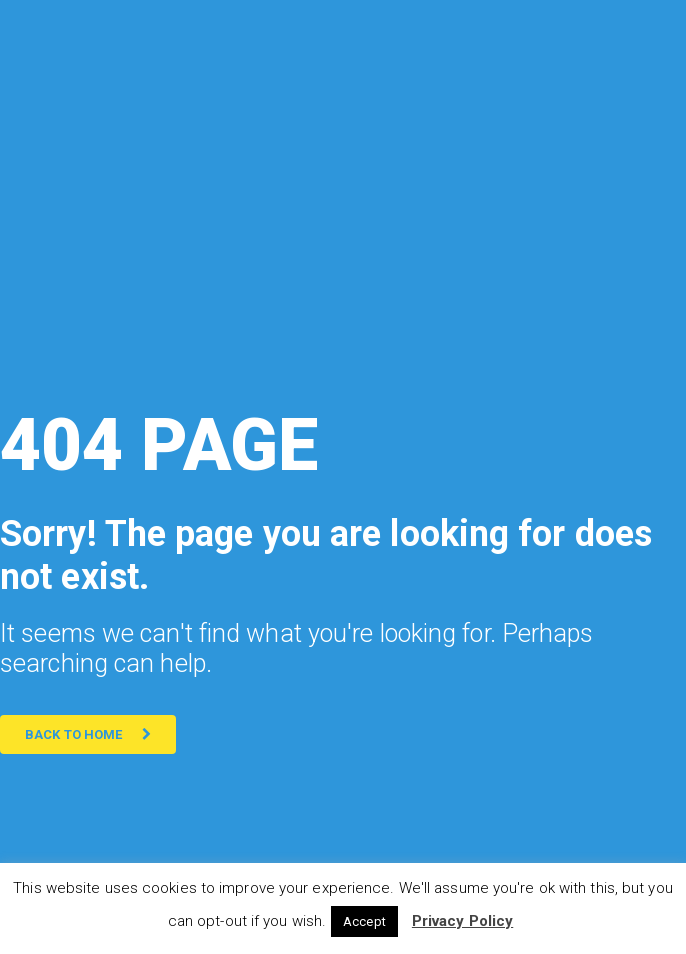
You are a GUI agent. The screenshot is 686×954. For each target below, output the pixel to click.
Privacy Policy (462, 921)
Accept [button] (364, 921)
